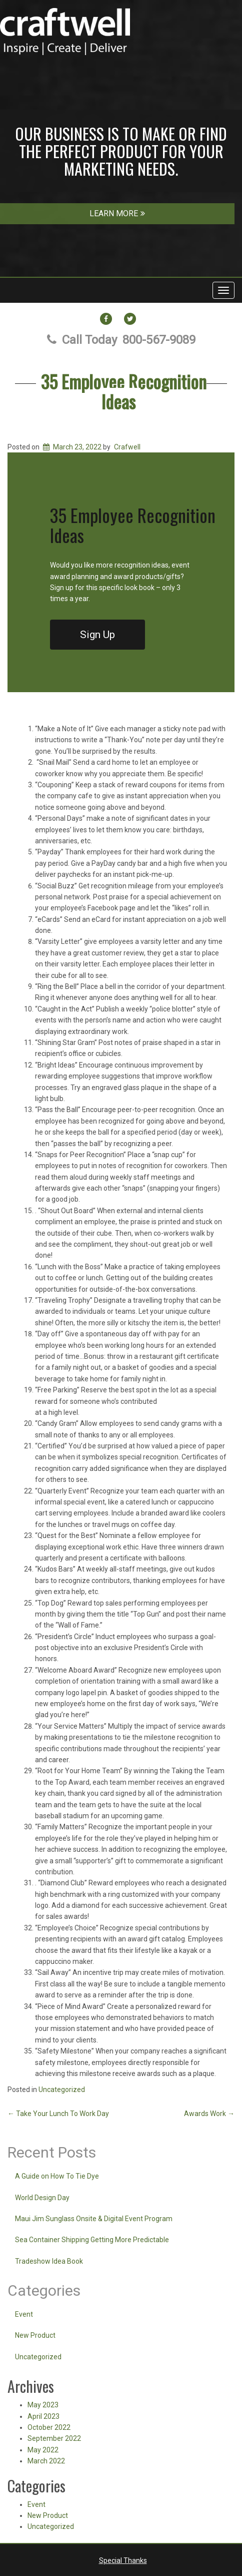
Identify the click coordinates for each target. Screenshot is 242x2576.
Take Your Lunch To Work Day (58, 2114)
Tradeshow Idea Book (49, 2261)
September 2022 (54, 2438)
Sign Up (97, 635)
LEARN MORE (117, 213)
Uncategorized (61, 2090)
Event (24, 2314)
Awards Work (209, 2114)
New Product (35, 2335)
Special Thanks (123, 2560)
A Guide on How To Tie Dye (57, 2176)
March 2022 (46, 2461)
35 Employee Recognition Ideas (123, 391)
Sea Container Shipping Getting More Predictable (92, 2240)
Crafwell (127, 447)
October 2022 (49, 2427)
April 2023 (44, 2416)
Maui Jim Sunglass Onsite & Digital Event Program (93, 2219)
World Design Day (42, 2198)
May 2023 (43, 2405)
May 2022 (43, 2450)
